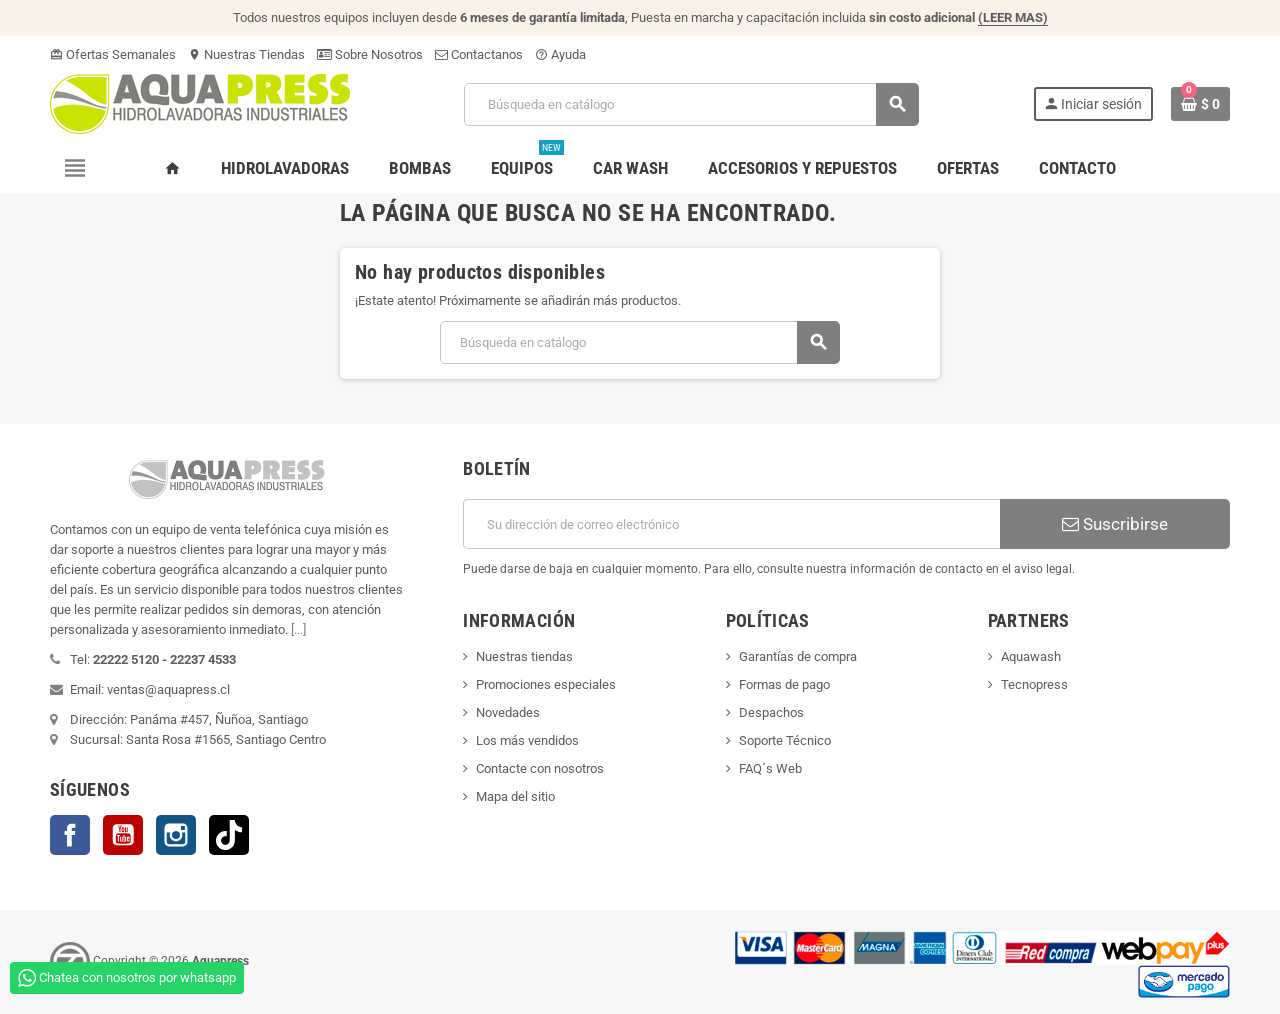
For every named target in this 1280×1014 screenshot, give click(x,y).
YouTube (123, 835)
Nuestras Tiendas (246, 54)
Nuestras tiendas (524, 656)
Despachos (771, 712)
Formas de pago (784, 684)
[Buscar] (691, 104)
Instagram (176, 835)
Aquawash (1031, 656)
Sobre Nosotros (370, 54)
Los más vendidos (527, 740)
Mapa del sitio (515, 796)
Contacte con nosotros (540, 768)
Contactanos (479, 54)
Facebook (70, 835)
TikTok (229, 835)
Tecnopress (1034, 684)
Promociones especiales (546, 684)
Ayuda (560, 54)
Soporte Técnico (785, 740)
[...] (298, 629)
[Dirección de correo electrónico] (731, 524)
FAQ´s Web (770, 768)
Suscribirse (1115, 524)
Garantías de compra (798, 656)
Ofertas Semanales (113, 54)
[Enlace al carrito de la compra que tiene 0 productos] (1200, 104)
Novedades (508, 712)
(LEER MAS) (1013, 17)
